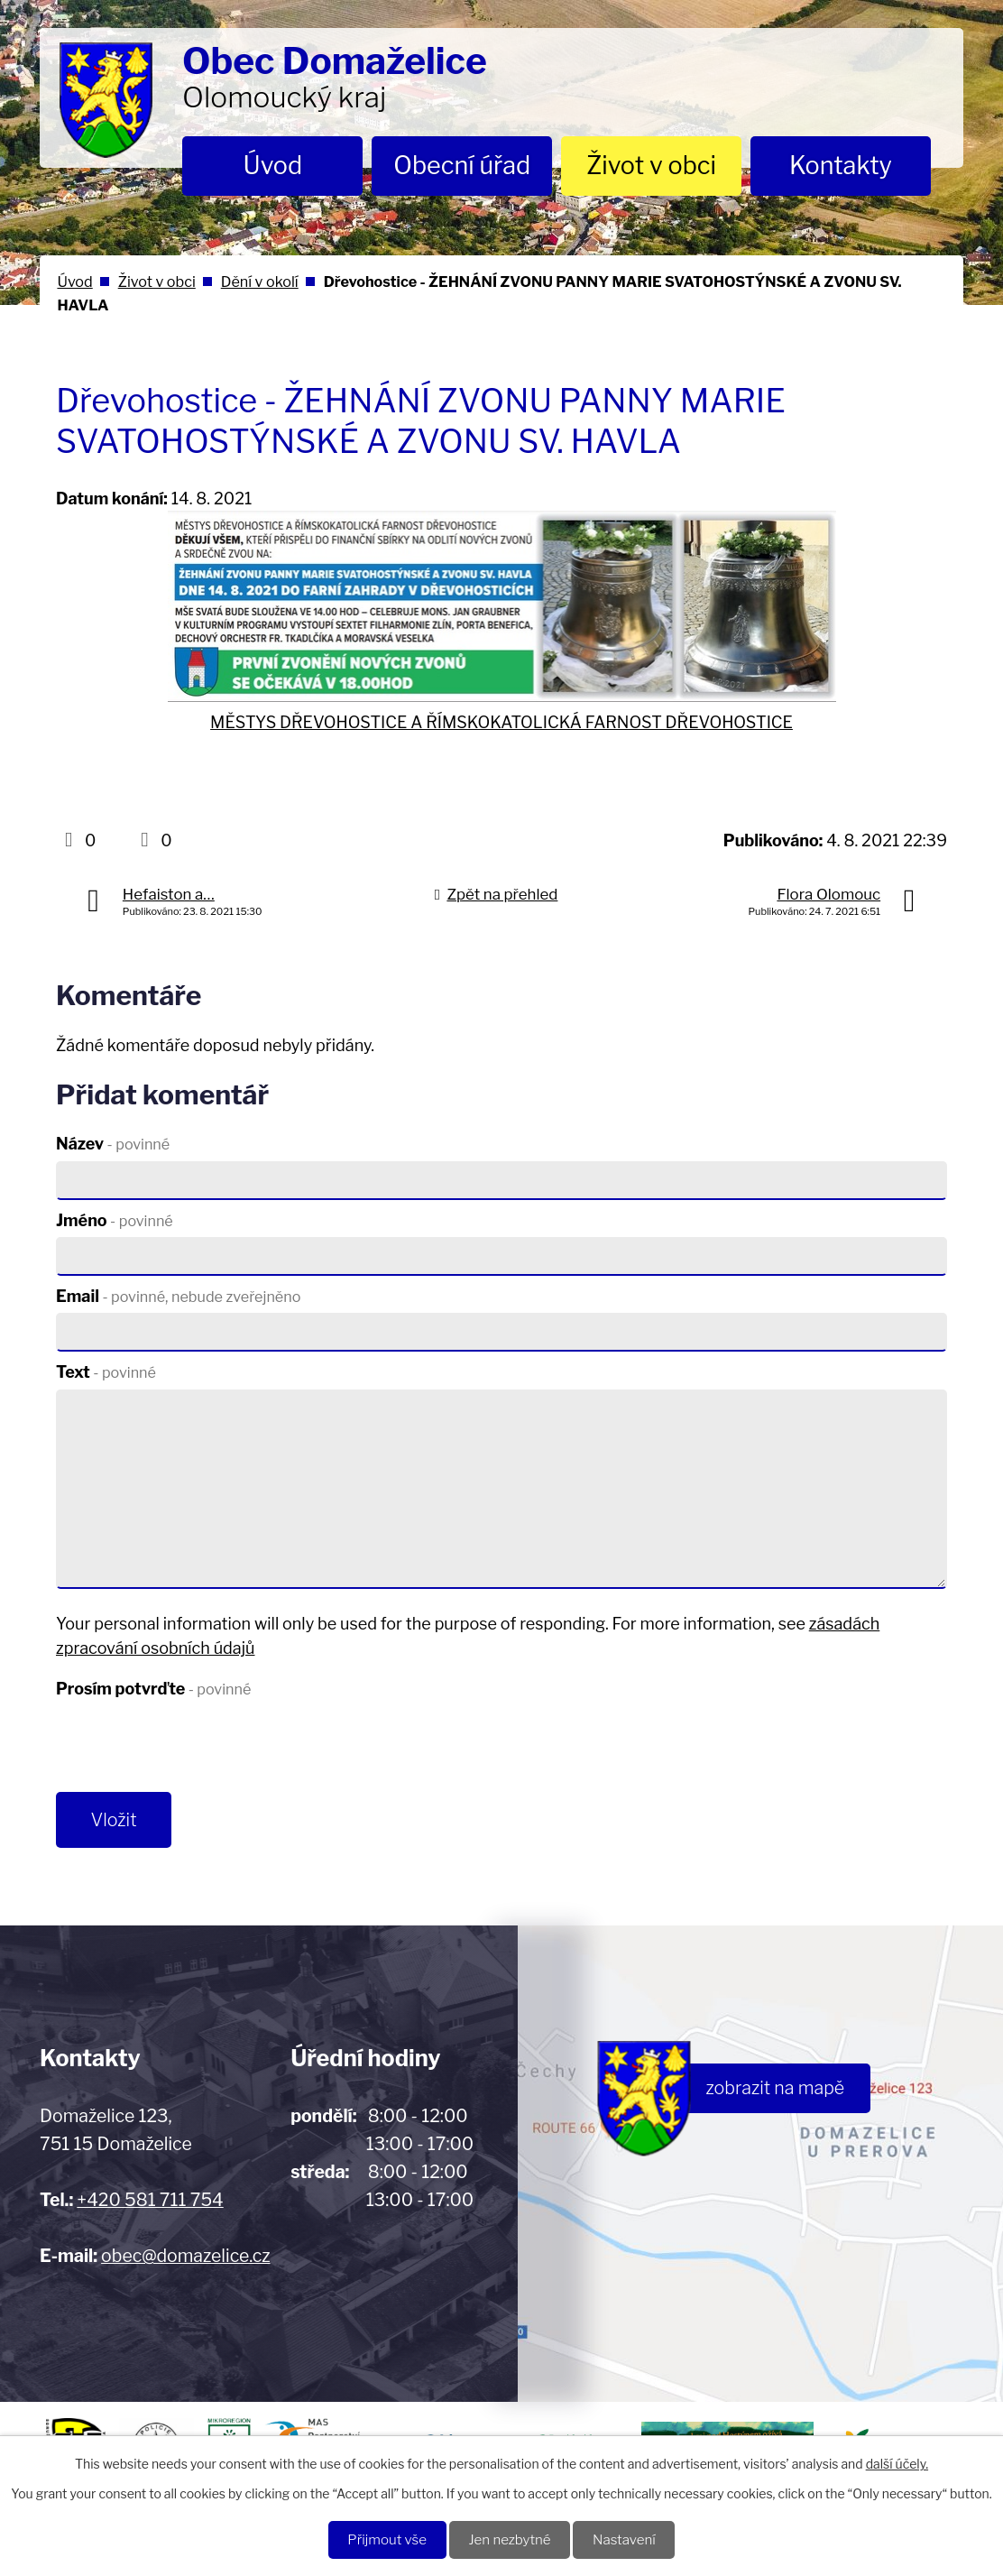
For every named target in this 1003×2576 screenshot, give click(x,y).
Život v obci (651, 165)
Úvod (273, 165)
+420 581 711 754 (150, 2201)
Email (178, 1296)
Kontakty (840, 165)
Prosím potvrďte (153, 1688)
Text (106, 1371)
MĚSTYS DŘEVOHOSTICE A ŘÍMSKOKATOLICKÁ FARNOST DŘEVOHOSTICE (501, 722)
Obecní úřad (461, 165)
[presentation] (193, 1748)
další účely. (897, 2462)
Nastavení (628, 2539)
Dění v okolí (260, 281)
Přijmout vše (383, 2539)
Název (113, 1143)
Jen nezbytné (510, 2539)
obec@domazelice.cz (185, 2257)
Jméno (114, 1220)
